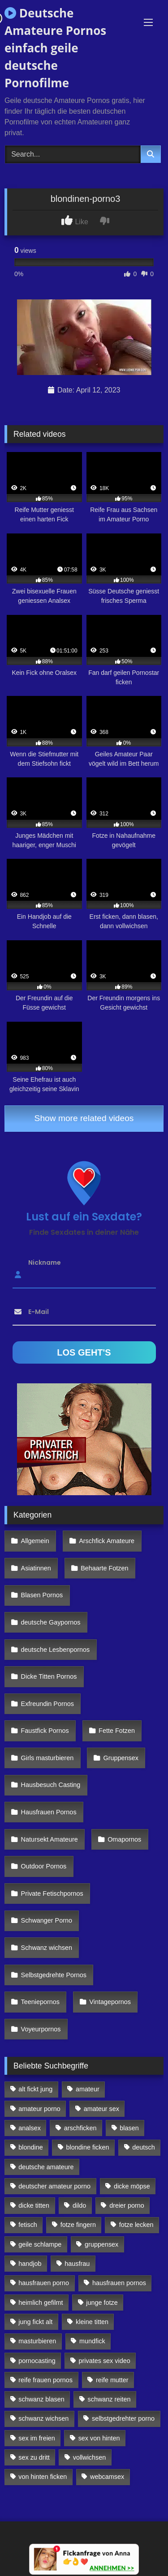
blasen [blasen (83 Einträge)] (129, 2128)
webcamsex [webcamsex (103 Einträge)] (107, 2476)
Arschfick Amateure (106, 1540)
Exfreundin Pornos (47, 1703)
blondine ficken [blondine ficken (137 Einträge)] (87, 2147)
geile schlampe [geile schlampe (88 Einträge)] (39, 2244)
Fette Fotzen (117, 1730)
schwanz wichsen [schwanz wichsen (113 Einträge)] (43, 2418)
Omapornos (124, 1839)
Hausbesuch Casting (51, 1784)
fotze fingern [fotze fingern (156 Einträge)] (78, 2224)
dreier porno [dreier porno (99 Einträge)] (126, 2205)
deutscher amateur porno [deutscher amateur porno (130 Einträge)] (54, 2186)
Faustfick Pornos (45, 1730)
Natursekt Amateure (49, 1839)
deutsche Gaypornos (51, 1622)
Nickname (44, 1262)
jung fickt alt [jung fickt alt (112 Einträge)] (35, 2321)
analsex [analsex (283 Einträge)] (29, 2128)
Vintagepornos (110, 2001)
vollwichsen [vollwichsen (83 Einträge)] (89, 2457)
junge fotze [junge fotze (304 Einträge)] (101, 2302)
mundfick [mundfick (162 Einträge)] (92, 2341)
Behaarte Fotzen (104, 1568)
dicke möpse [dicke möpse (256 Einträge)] (132, 2186)
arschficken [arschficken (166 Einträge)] (80, 2128)
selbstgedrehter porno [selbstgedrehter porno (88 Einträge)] (123, 2418)
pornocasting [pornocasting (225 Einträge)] (36, 2360)
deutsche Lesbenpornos (55, 1649)
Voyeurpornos (41, 2029)
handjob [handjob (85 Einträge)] (29, 2263)
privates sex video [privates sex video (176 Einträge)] (104, 2360)
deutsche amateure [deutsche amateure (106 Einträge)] (45, 2167)
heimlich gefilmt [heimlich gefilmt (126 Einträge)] (40, 2302)
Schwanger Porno (46, 1920)
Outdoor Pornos (44, 1866)
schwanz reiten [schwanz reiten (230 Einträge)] (109, 2399)
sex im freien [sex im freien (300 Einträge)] (36, 2438)
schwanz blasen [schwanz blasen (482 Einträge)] (41, 2399)
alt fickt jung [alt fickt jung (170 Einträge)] (35, 2089)
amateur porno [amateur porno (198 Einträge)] (39, 2108)
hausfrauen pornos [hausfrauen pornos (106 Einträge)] (119, 2282)
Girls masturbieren (47, 1757)
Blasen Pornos (42, 1595)
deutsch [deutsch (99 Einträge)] (143, 2147)
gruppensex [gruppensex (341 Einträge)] (101, 2244)
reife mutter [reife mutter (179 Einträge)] (112, 2380)
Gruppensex (120, 1757)
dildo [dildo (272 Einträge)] (79, 2205)
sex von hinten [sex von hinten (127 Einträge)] (99, 2438)
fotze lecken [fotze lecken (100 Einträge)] (136, 2224)
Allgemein (35, 1540)
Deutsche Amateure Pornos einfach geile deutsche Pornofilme (55, 48)
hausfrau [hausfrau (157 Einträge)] (77, 2263)
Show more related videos (84, 1118)
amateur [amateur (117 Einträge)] (87, 2089)
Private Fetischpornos (52, 1893)
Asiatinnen (36, 1568)
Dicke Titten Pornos (49, 1676)
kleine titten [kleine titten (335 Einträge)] (92, 2321)
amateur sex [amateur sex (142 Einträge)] (101, 2108)
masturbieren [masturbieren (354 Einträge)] (37, 2341)
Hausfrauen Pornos (49, 1812)
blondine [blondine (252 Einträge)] (30, 2147)
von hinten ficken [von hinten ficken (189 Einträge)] (42, 2476)
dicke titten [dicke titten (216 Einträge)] (33, 2205)
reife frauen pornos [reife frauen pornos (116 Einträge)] (45, 2380)
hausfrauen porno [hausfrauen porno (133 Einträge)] (43, 2282)
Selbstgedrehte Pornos (53, 1975)
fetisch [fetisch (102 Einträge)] (27, 2224)
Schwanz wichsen (46, 1947)
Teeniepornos (40, 2001)
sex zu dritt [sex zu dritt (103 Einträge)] (34, 2457)
